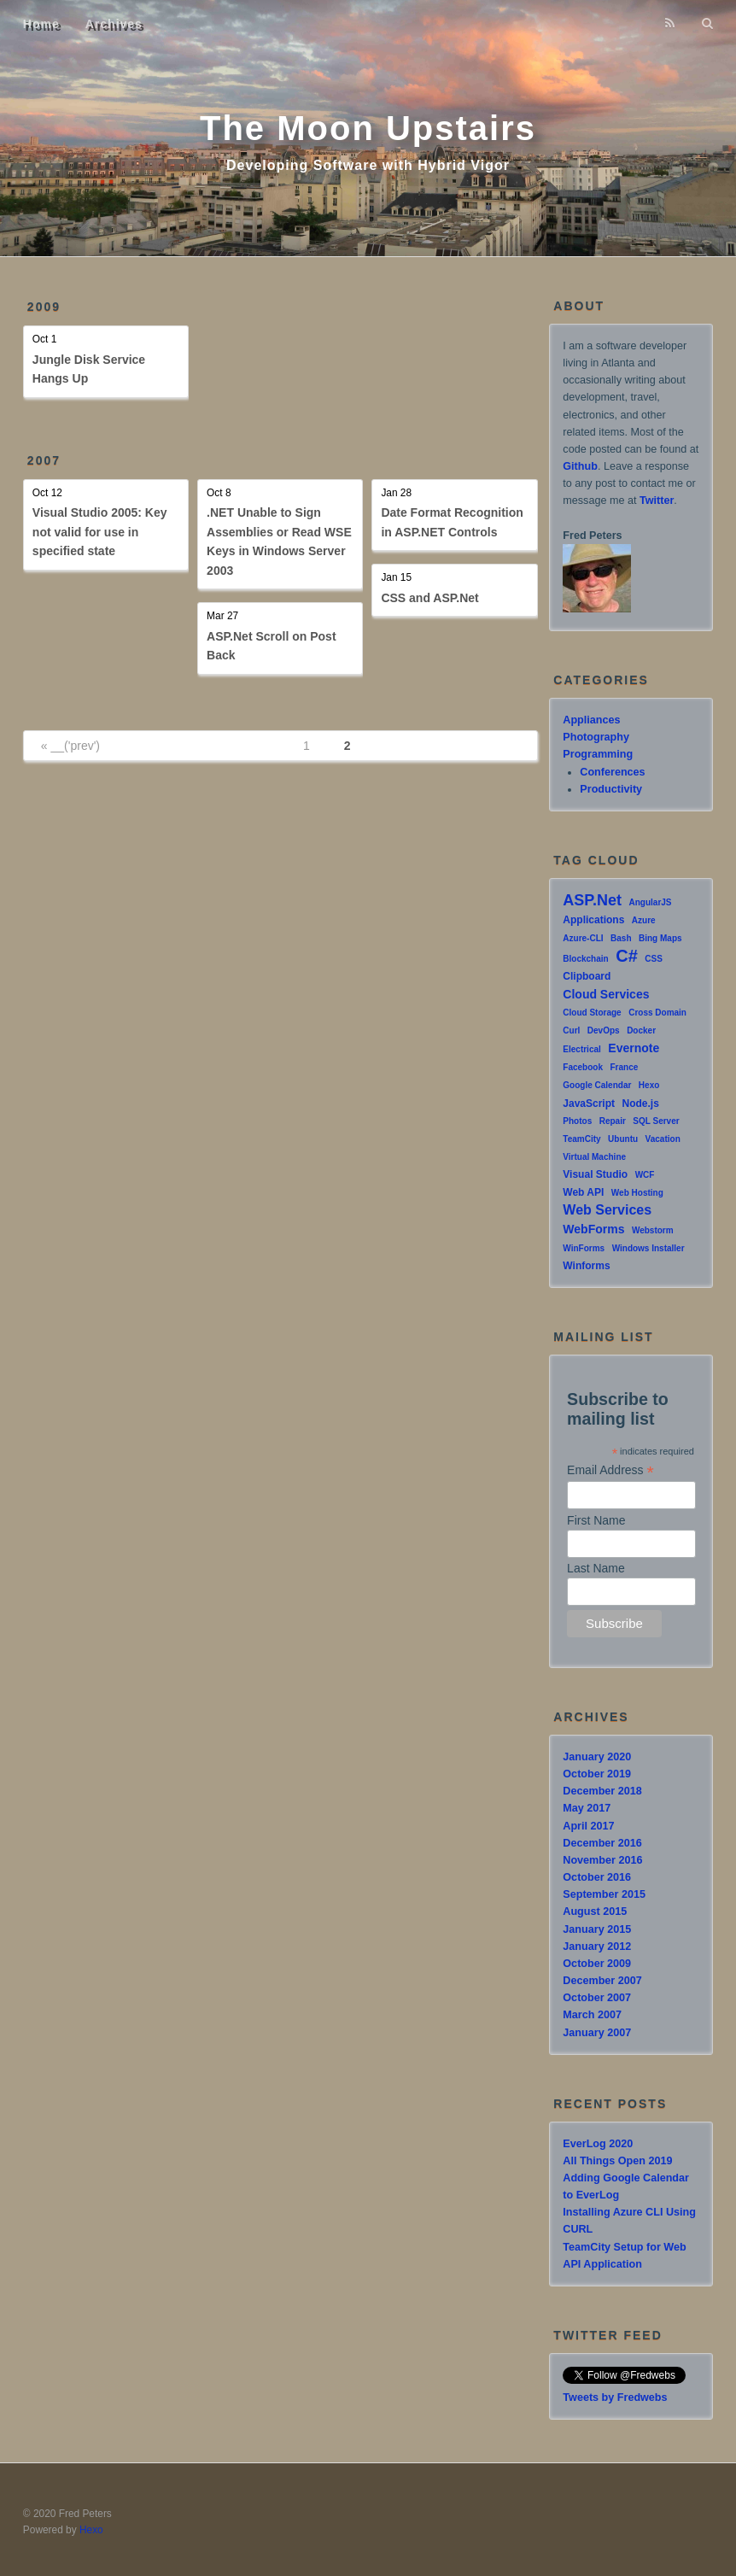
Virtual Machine (594, 1157)
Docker (641, 1030)
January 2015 (597, 1929)
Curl (571, 1030)
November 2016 (602, 1860)
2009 (44, 306)
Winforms (586, 1266)
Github (580, 466)
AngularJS (650, 902)
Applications (593, 920)
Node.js (640, 1103)
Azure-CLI (583, 938)
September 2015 (604, 1894)
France (624, 1067)
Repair (612, 1121)
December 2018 (602, 1791)
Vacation (663, 1139)
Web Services (607, 1210)
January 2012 (597, 1946)
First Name (596, 1520)
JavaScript (589, 1103)
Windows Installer (648, 1248)
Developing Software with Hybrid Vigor (368, 165)
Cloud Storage (592, 1012)
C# (627, 955)
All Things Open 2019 (617, 2161)
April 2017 (588, 1826)
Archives (114, 24)
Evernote (633, 1048)
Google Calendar (597, 1085)
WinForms (584, 1248)
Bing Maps (660, 938)
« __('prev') (70, 745)
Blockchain (585, 958)
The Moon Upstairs (368, 128)
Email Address (610, 1470)
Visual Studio (595, 1174)
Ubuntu (623, 1139)
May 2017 (586, 1808)
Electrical (581, 1049)
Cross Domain (657, 1012)
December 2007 (602, 1981)
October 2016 (597, 1877)
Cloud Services (606, 994)
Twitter (657, 500)
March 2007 (592, 2015)
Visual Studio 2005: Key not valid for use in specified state (99, 532)
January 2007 (597, 2033)
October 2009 (597, 1964)
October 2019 (597, 1774)
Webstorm (653, 1230)
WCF (645, 1175)
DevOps (603, 1030)
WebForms (593, 1229)
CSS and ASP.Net (429, 598)
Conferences (612, 772)
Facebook (583, 1067)
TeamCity (581, 1139)
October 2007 (597, 1998)
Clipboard (586, 976)
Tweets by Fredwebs (615, 2397)
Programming (598, 754)
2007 (44, 460)
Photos (577, 1121)
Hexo (649, 1085)
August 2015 (595, 1911)
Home (41, 24)
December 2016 (602, 1843)
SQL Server (656, 1121)
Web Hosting (637, 1192)
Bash (620, 938)
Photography (596, 737)
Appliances (591, 720)
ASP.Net (592, 900)
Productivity (611, 789)
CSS (654, 958)
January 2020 (597, 1757)
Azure (644, 920)
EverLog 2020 (598, 2144)
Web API (583, 1192)
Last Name (596, 1568)
